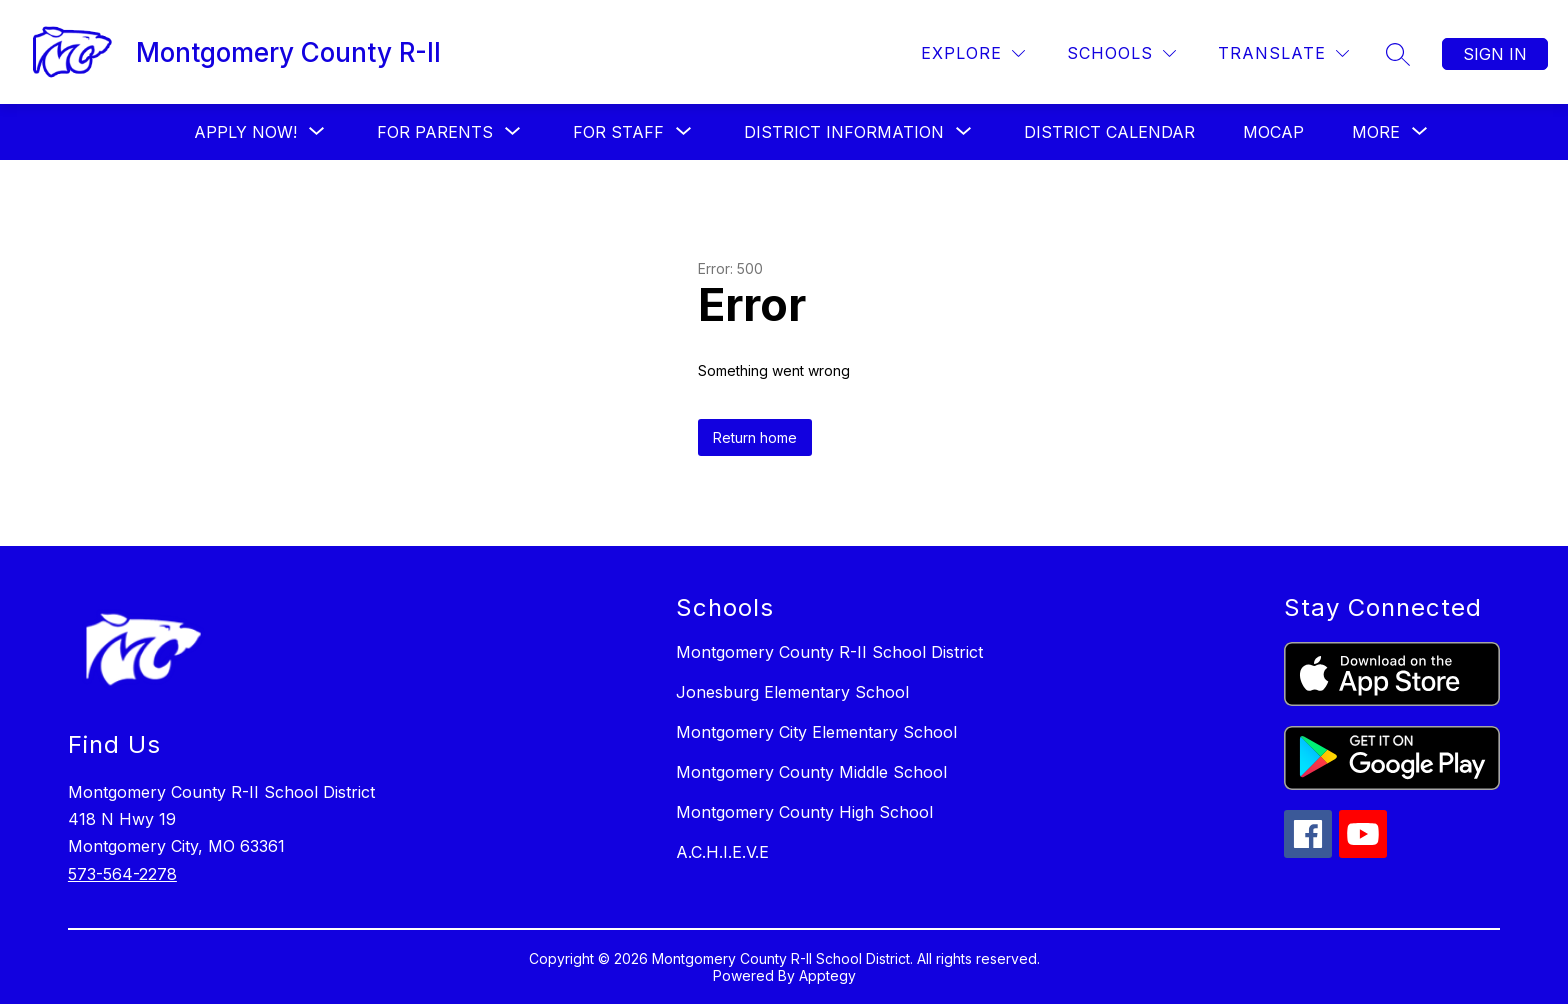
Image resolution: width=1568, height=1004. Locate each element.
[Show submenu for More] (1376, 132)
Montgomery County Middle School (811, 772)
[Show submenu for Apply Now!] (245, 132)
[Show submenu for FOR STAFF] (618, 132)
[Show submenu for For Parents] (435, 132)
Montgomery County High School (804, 812)
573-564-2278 (122, 874)
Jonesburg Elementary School (792, 692)
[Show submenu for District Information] (844, 132)
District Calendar (1109, 132)
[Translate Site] (1283, 53)
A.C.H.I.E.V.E (722, 852)
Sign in (1495, 54)
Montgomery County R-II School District (829, 652)
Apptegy (827, 975)
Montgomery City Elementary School (816, 732)
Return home (755, 437)
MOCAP (1273, 132)
